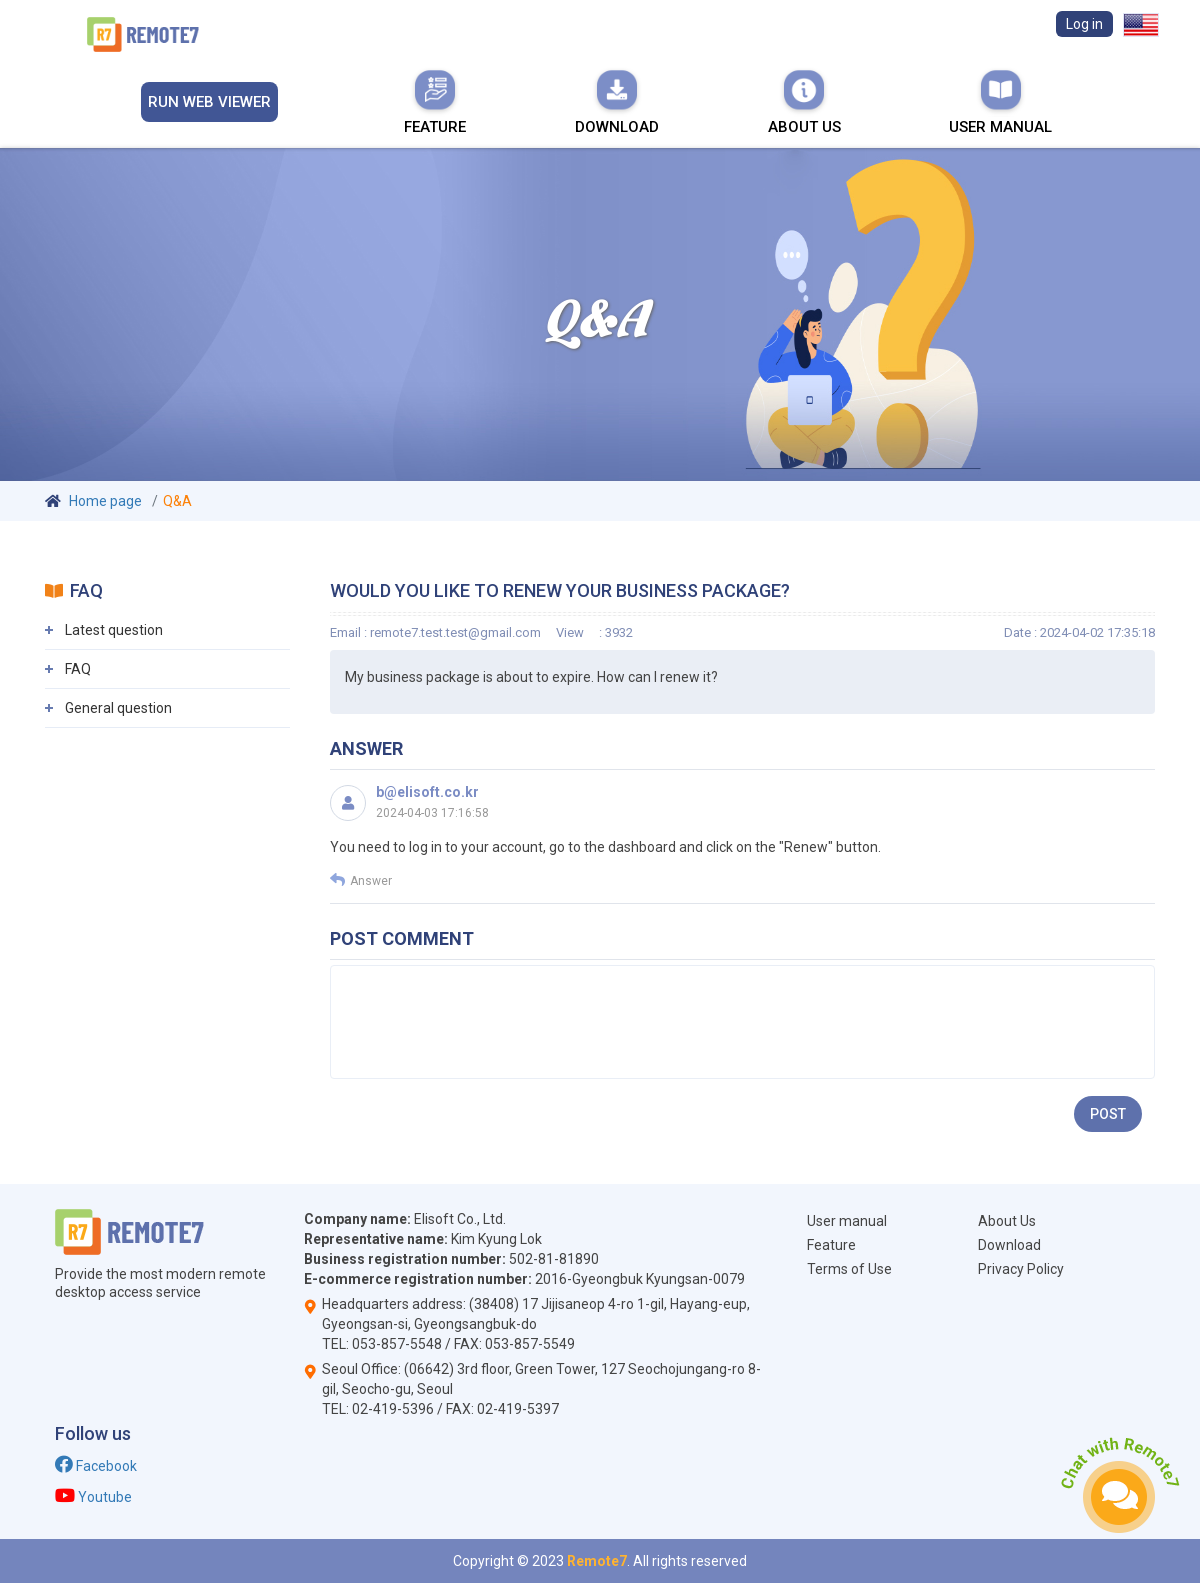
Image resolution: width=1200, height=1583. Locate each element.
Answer (361, 880)
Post (1108, 1114)
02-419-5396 (393, 1409)
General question (118, 708)
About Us (804, 101)
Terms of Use (849, 1269)
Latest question (114, 630)
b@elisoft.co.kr (427, 792)
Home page (105, 501)
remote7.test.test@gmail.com (455, 632)
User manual (1000, 101)
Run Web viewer (209, 102)
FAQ (78, 669)
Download (617, 101)
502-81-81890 (554, 1259)
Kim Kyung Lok (496, 1239)
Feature (435, 101)
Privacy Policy (1021, 1269)
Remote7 (597, 1561)
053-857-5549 (530, 1344)
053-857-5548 (397, 1344)
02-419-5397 (518, 1409)
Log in (1084, 24)
